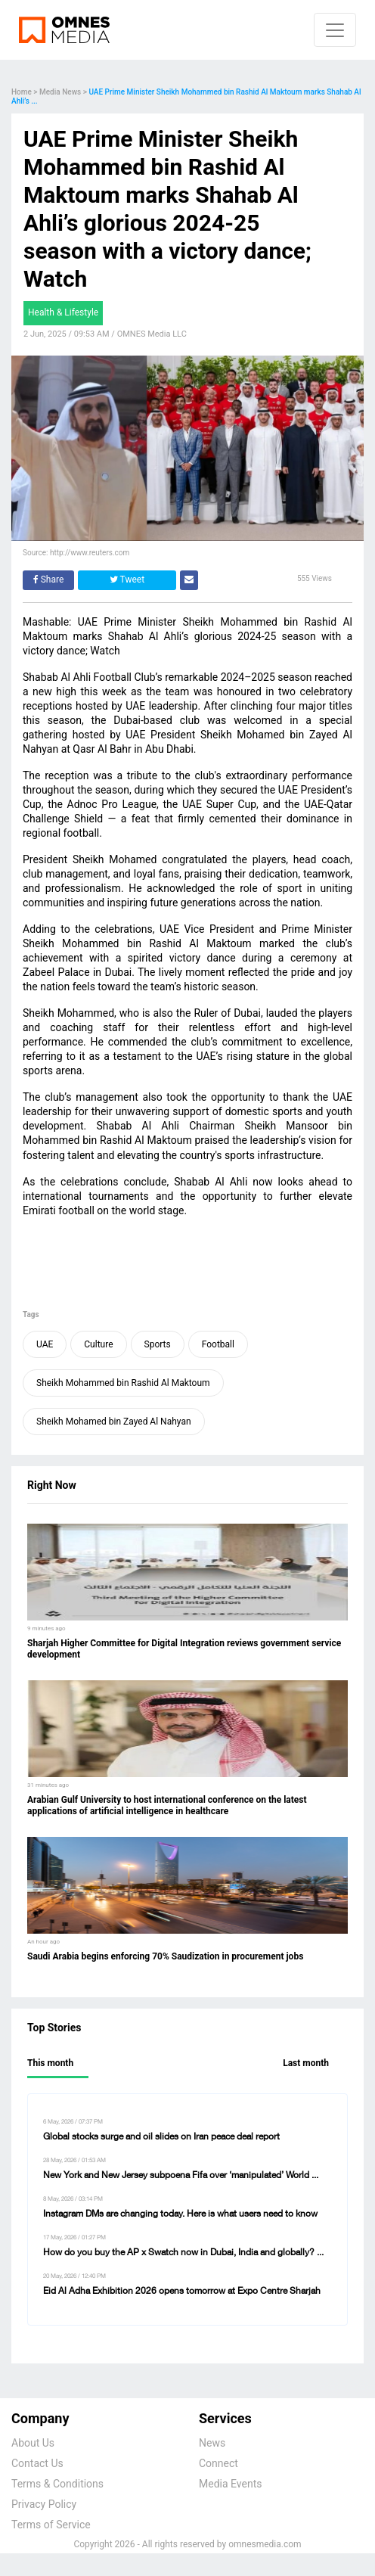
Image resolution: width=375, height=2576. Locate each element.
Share (48, 579)
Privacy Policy (43, 2504)
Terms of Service (51, 2525)
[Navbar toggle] (335, 30)
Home (21, 92)
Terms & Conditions (57, 2484)
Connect (218, 2463)
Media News (60, 92)
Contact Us (37, 2463)
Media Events (230, 2484)
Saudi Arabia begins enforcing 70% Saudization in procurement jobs (165, 1956)
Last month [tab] (306, 2063)
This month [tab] (50, 2063)
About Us (32, 2443)
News (212, 2443)
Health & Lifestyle (63, 312)
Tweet (127, 579)
